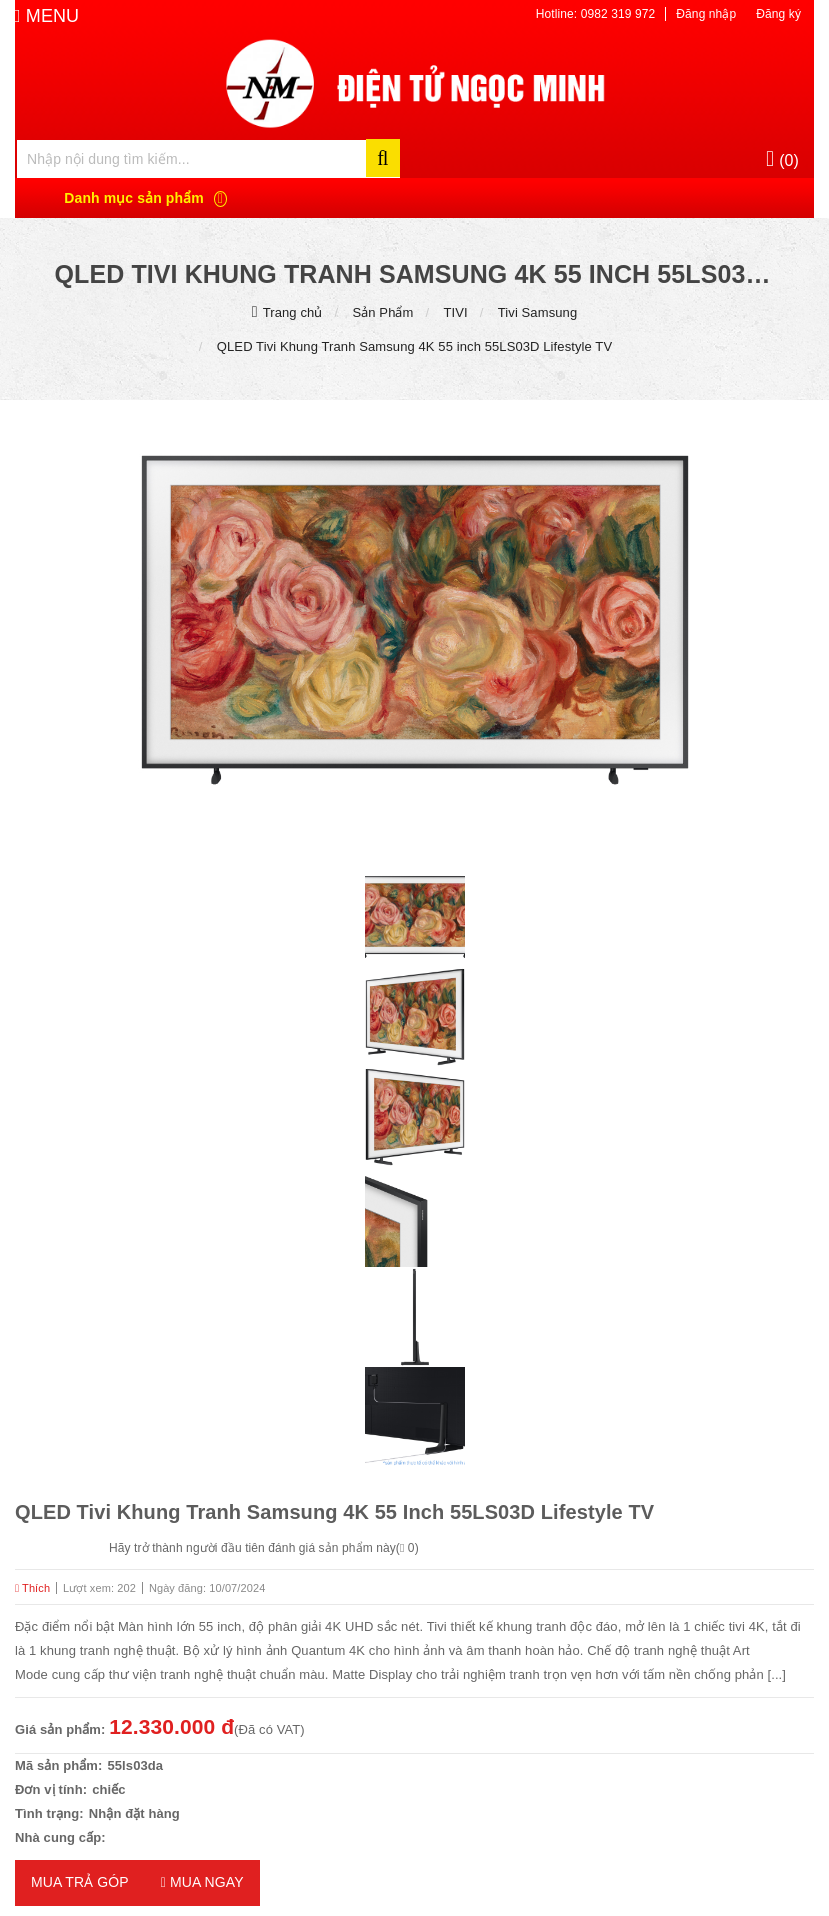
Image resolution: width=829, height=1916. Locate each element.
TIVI (456, 312)
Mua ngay (202, 1882)
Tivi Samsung (537, 312)
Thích (32, 1588)
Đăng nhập (706, 14)
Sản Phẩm (382, 312)
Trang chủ (293, 312)
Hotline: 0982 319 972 (596, 14)
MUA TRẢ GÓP (80, 1882)
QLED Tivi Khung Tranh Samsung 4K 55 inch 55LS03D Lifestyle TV (414, 346)
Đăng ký (778, 14)
